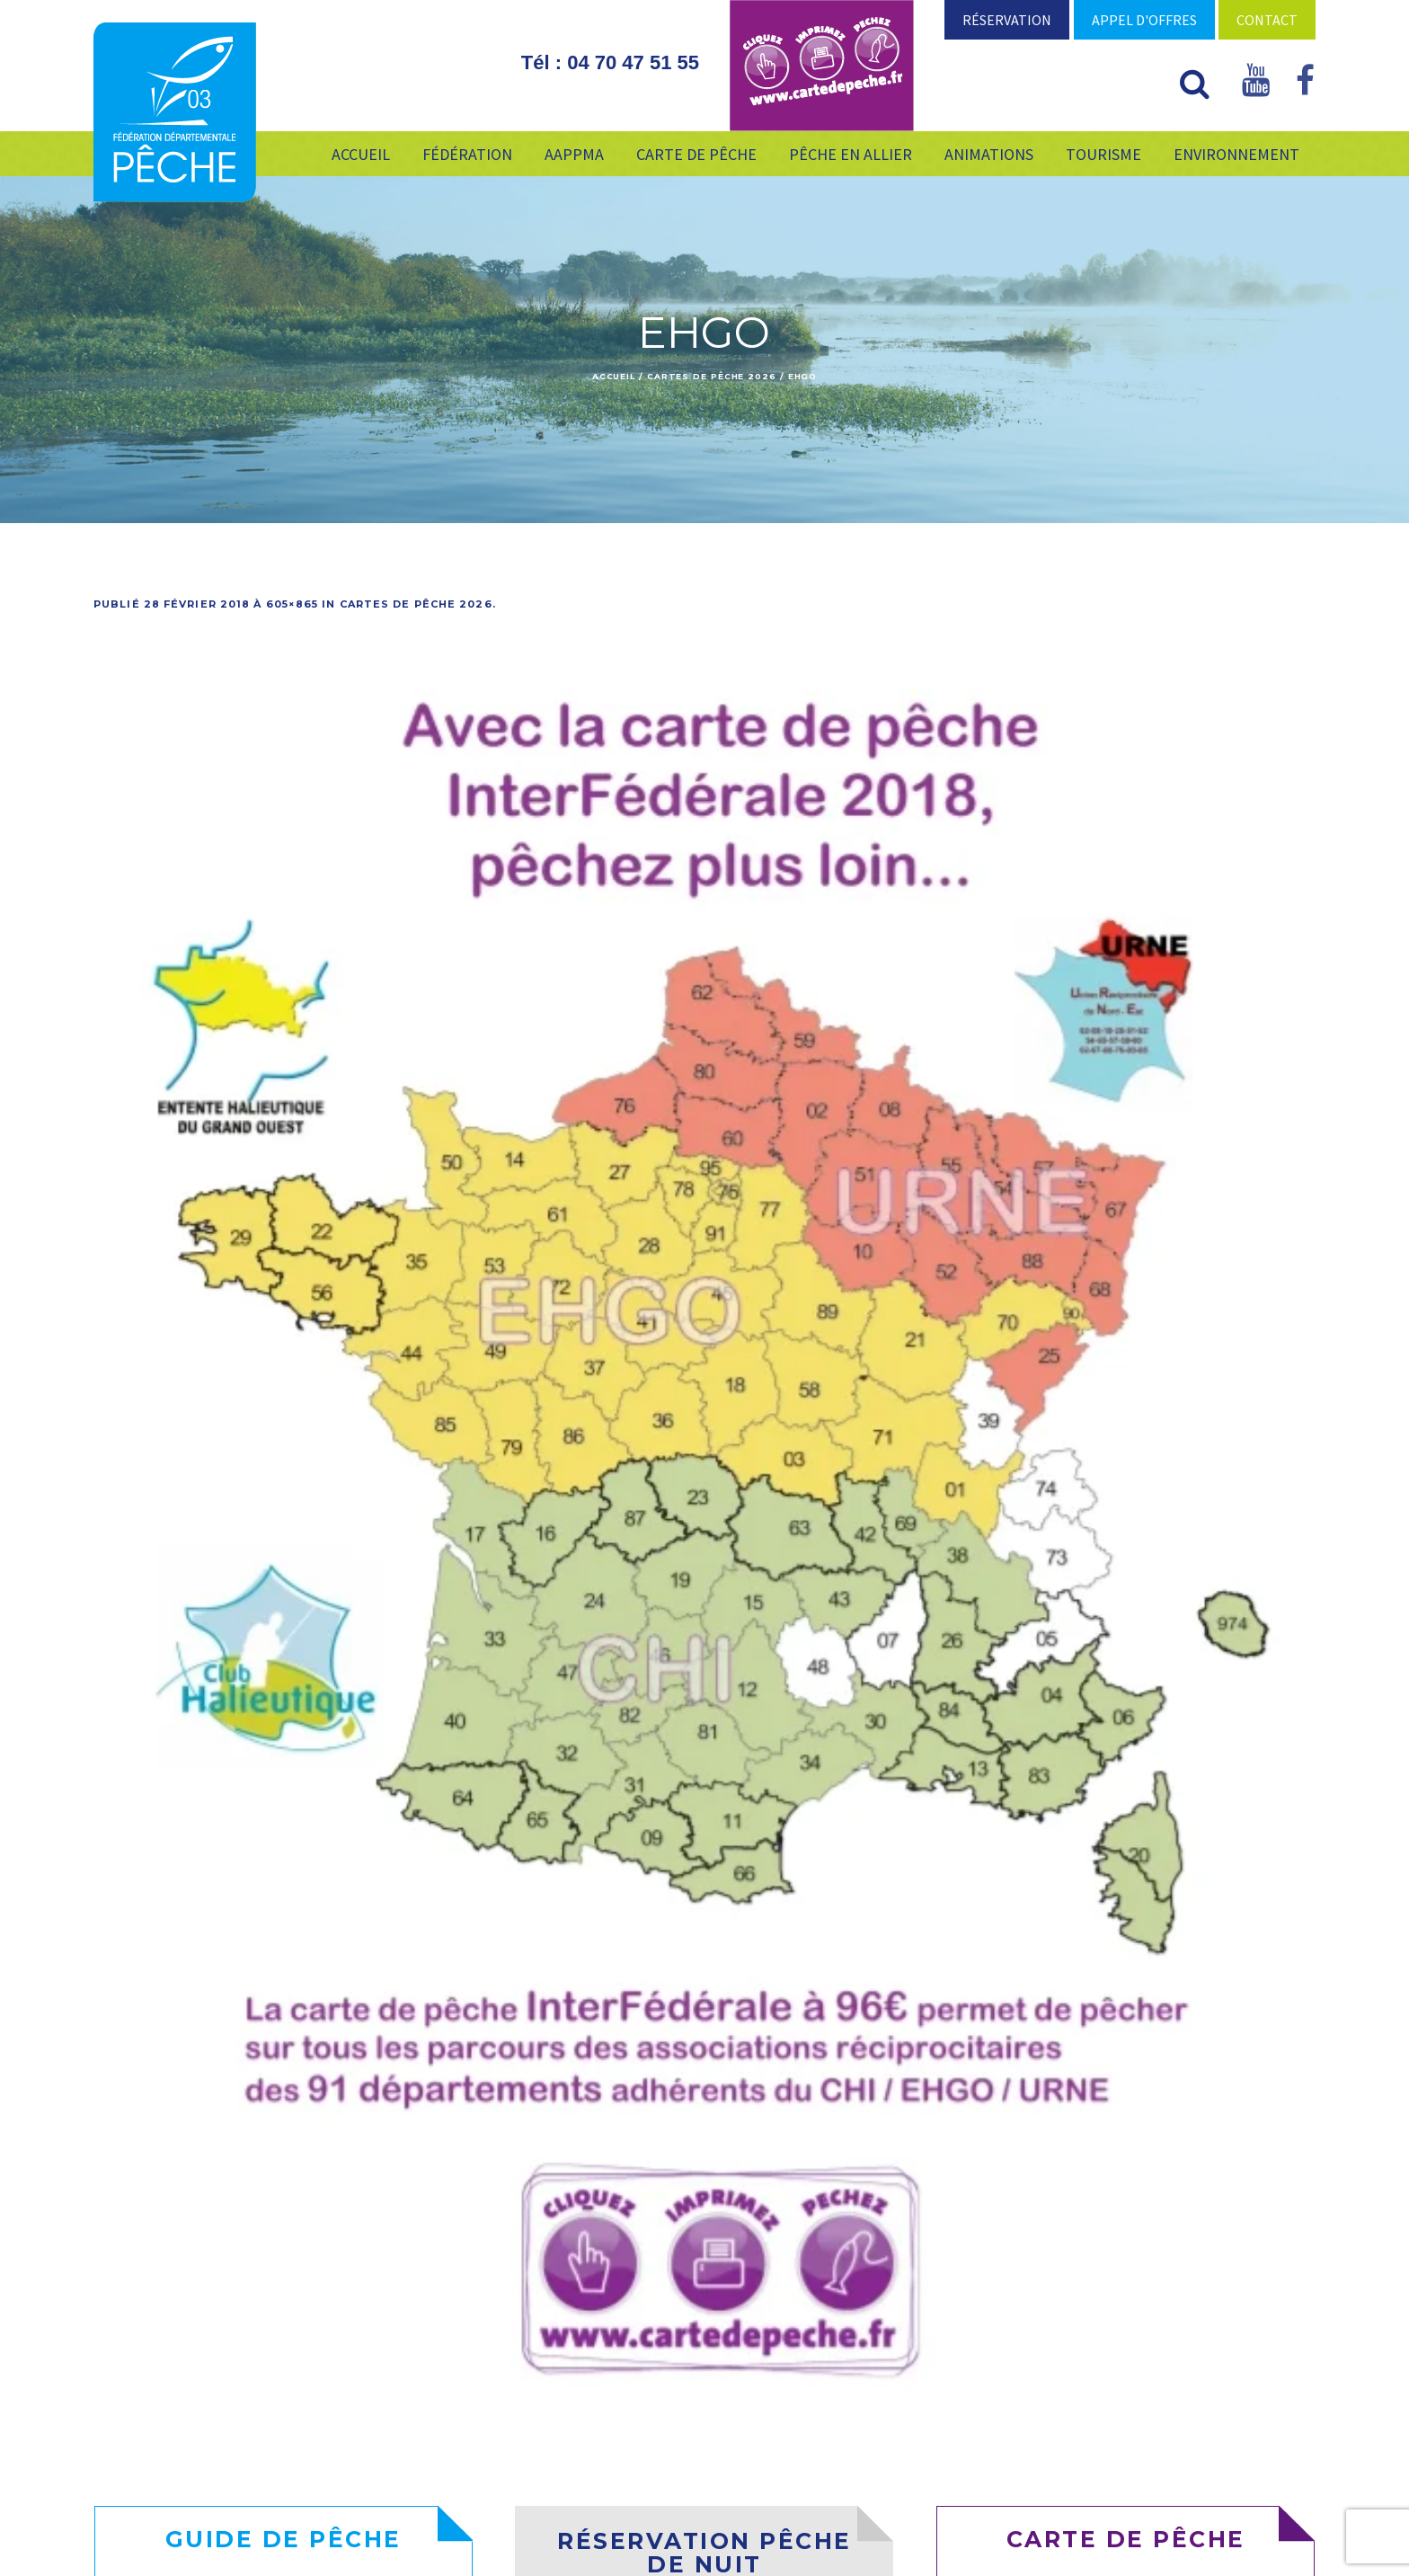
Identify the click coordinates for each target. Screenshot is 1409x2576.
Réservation (1006, 20)
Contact (1267, 20)
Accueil (613, 376)
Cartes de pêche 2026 (711, 376)
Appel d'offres (1144, 20)
